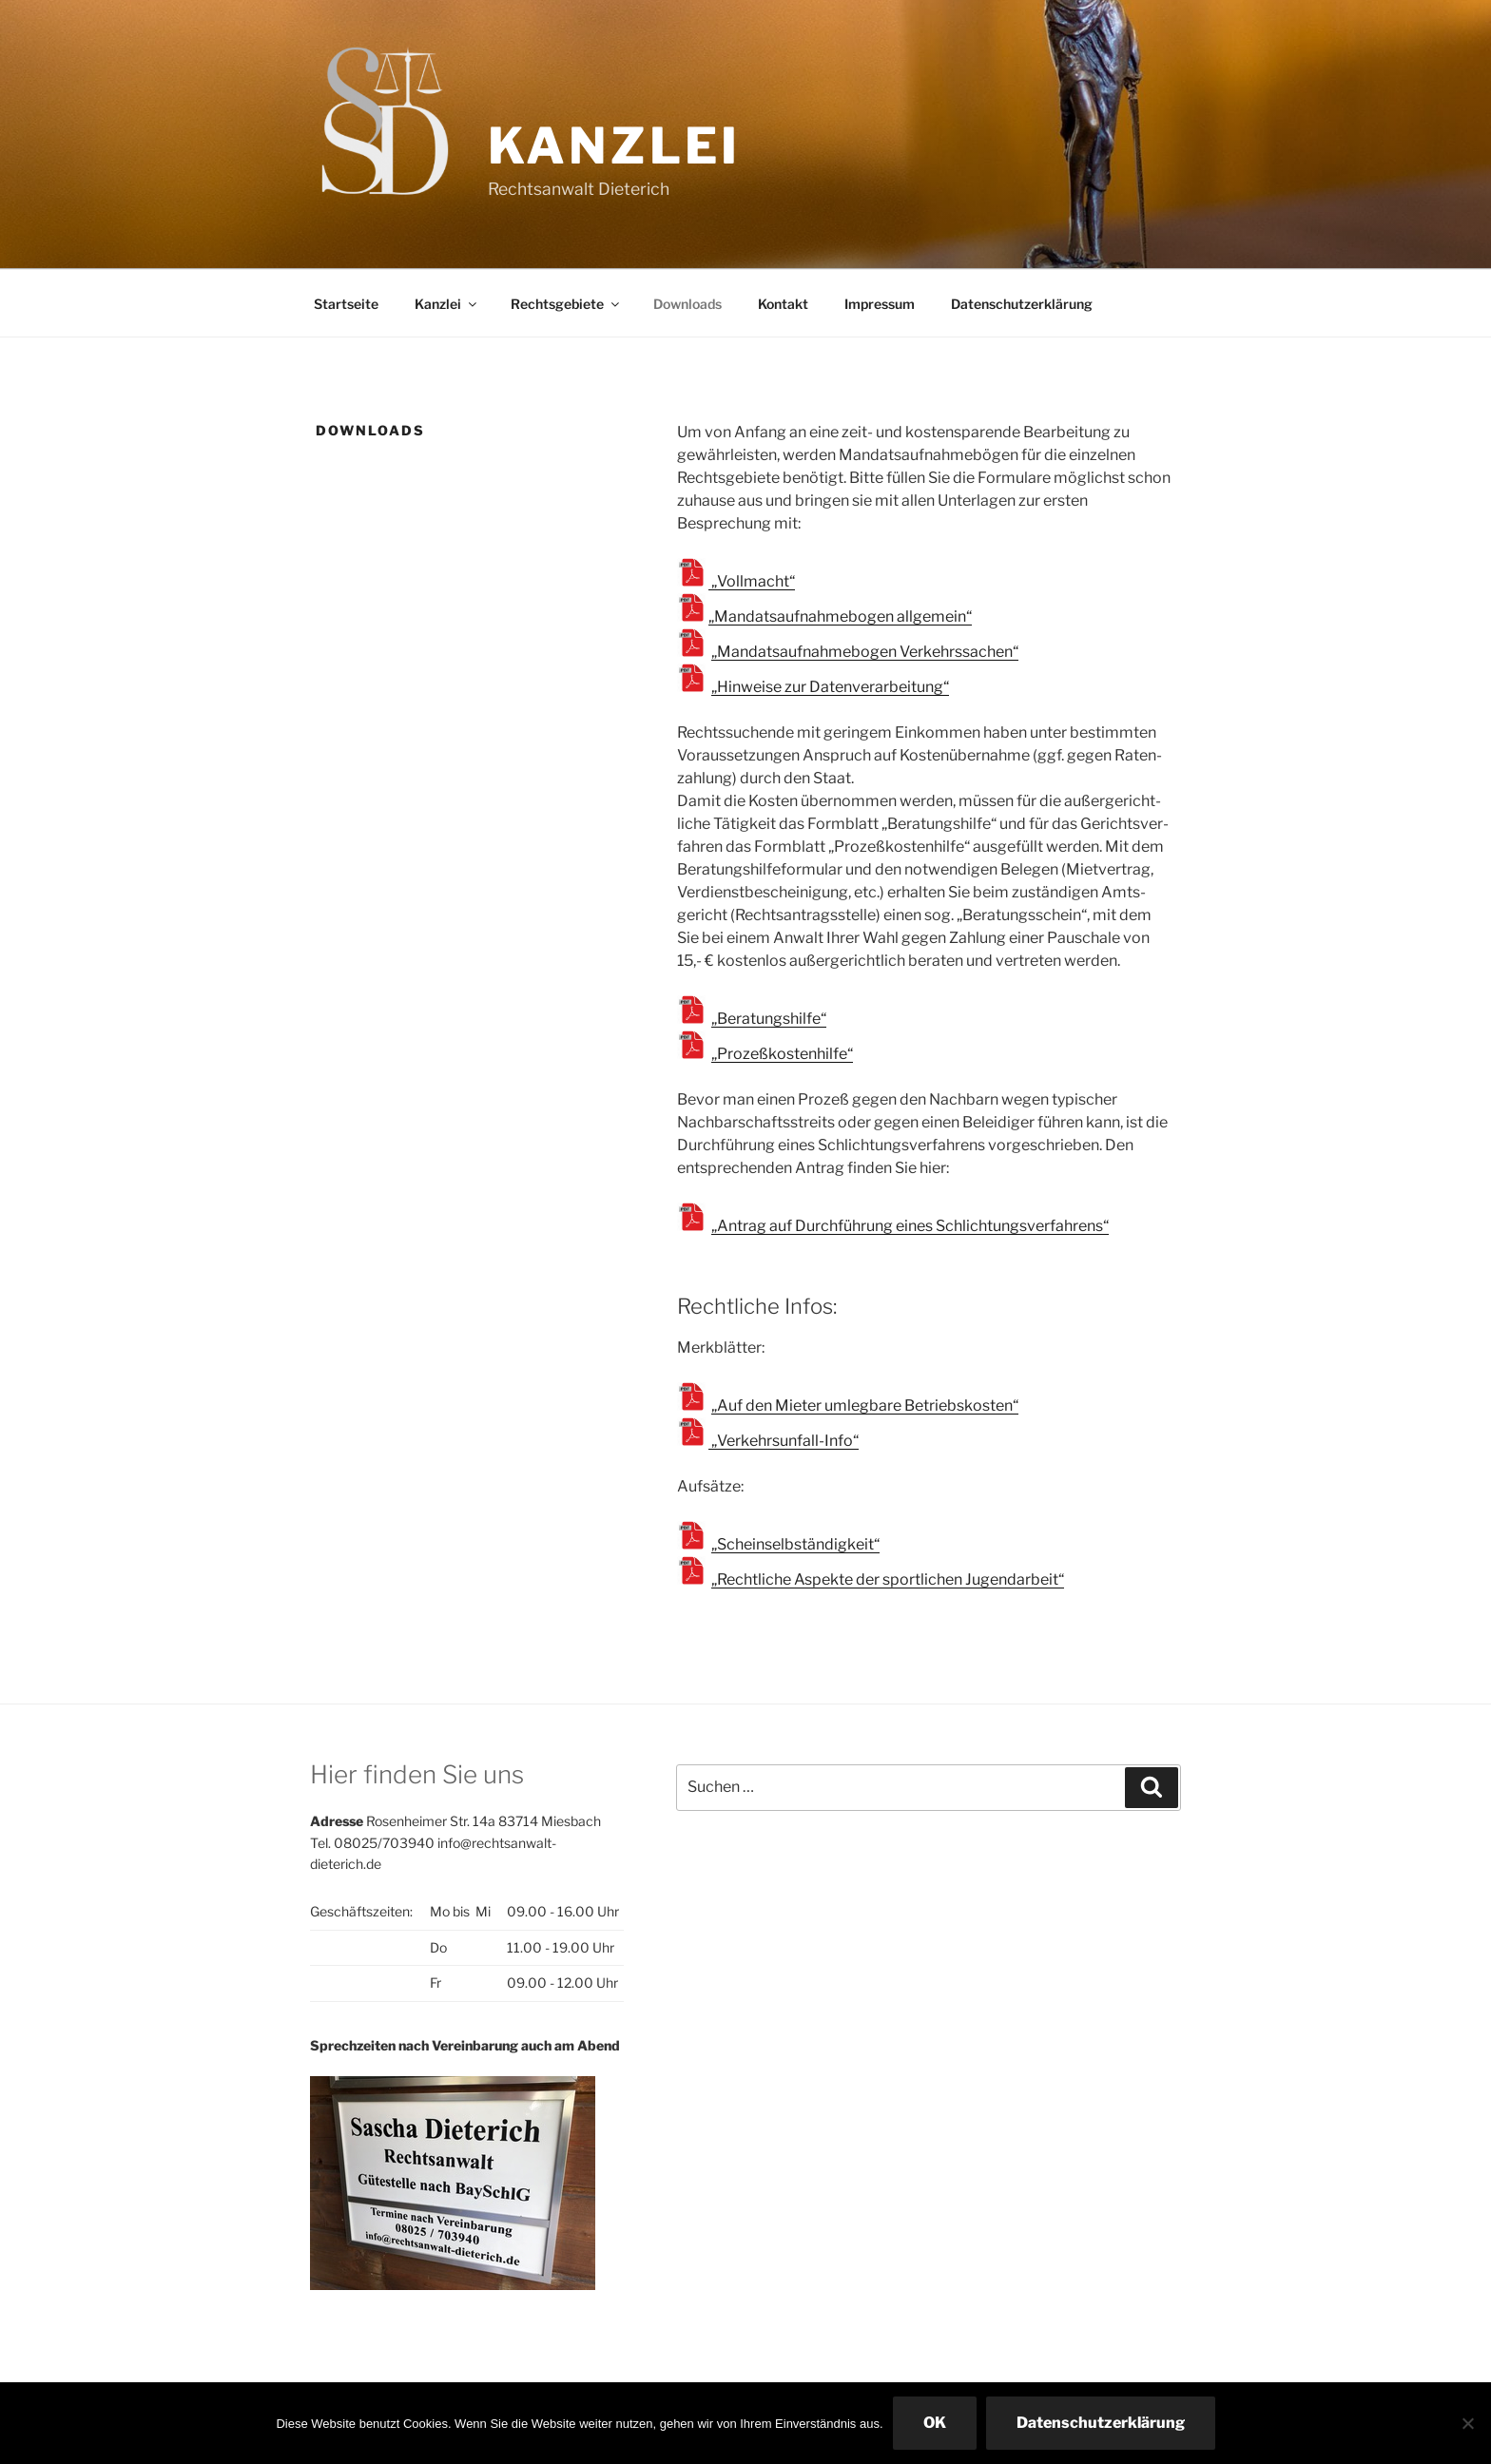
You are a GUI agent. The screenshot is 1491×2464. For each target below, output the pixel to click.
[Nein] (1467, 2423)
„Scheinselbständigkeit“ (795, 1544)
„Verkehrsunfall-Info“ (783, 1441)
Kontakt (783, 304)
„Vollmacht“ (751, 581)
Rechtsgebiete (566, 304)
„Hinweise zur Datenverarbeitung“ (830, 687)
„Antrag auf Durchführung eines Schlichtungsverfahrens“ (910, 1226)
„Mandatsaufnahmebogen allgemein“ (840, 616)
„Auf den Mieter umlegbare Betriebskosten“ (864, 1405)
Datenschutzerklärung (1022, 304)
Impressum (879, 304)
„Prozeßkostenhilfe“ (782, 1054)
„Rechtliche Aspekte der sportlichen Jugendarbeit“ (887, 1579)
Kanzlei (614, 146)
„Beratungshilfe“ (768, 1019)
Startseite (346, 304)
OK (934, 2423)
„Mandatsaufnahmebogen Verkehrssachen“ (864, 652)
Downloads (687, 304)
